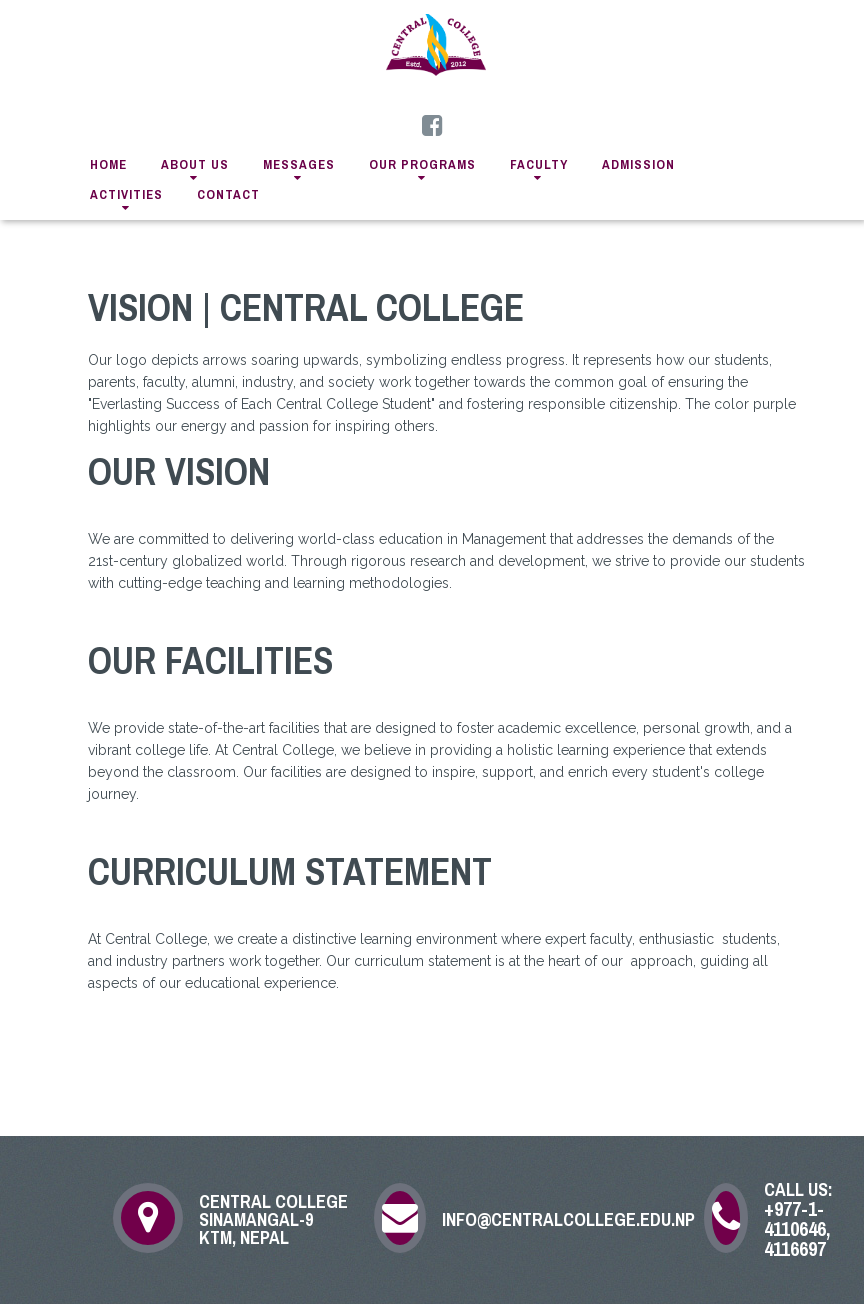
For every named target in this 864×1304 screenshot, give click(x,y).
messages (299, 164)
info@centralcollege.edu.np (560, 1220)
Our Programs (422, 164)
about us (195, 164)
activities (126, 194)
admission (638, 164)
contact (228, 194)
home (108, 164)
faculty (539, 164)
